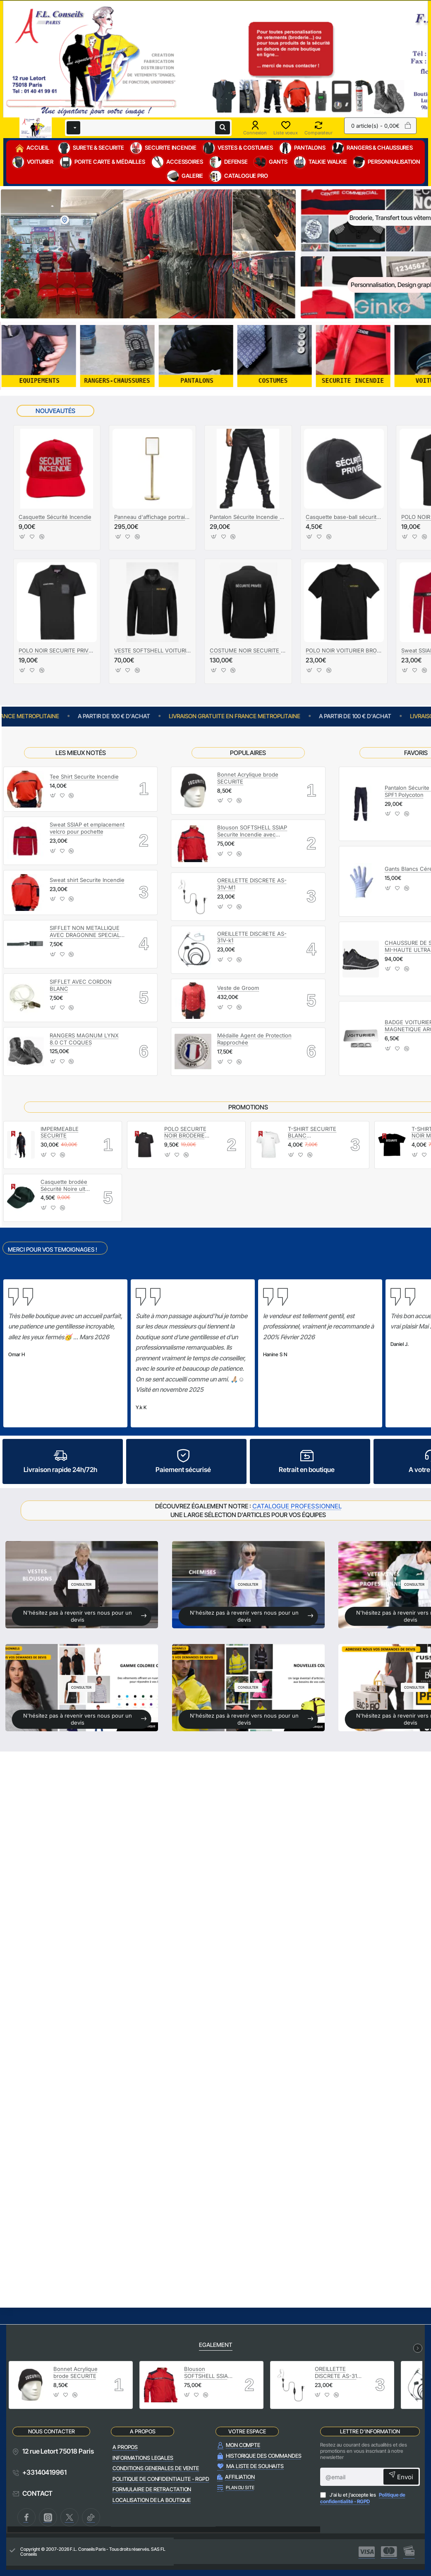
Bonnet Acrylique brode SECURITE (247, 778)
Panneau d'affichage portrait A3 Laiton (152, 517)
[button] (22, 539)
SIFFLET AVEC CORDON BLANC (81, 985)
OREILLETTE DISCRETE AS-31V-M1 (252, 884)
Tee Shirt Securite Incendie (84, 776)
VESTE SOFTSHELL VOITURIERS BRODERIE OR (152, 650)
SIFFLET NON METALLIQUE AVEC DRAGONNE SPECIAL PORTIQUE (85, 932)
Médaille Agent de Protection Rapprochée (254, 1039)
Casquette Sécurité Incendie (55, 517)
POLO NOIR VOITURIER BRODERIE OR (344, 650)
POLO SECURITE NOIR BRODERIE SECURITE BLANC (187, 1133)
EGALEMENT (215, 2344)
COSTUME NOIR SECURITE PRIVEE (248, 650)
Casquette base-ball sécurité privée (344, 517)
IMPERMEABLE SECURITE (60, 1132)
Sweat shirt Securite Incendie (87, 880)
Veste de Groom (238, 988)
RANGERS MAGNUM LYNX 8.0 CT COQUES (84, 1039)
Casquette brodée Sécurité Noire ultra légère (65, 1185)
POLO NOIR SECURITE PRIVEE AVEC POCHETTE (57, 650)
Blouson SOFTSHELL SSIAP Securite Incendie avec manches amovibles (252, 831)
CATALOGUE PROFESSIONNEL (297, 1506)
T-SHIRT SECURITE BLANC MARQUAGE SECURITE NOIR (312, 1133)
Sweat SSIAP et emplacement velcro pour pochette (87, 828)
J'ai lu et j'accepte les (362, 2498)
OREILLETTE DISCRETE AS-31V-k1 (252, 937)
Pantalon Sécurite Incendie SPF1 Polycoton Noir (248, 517)
